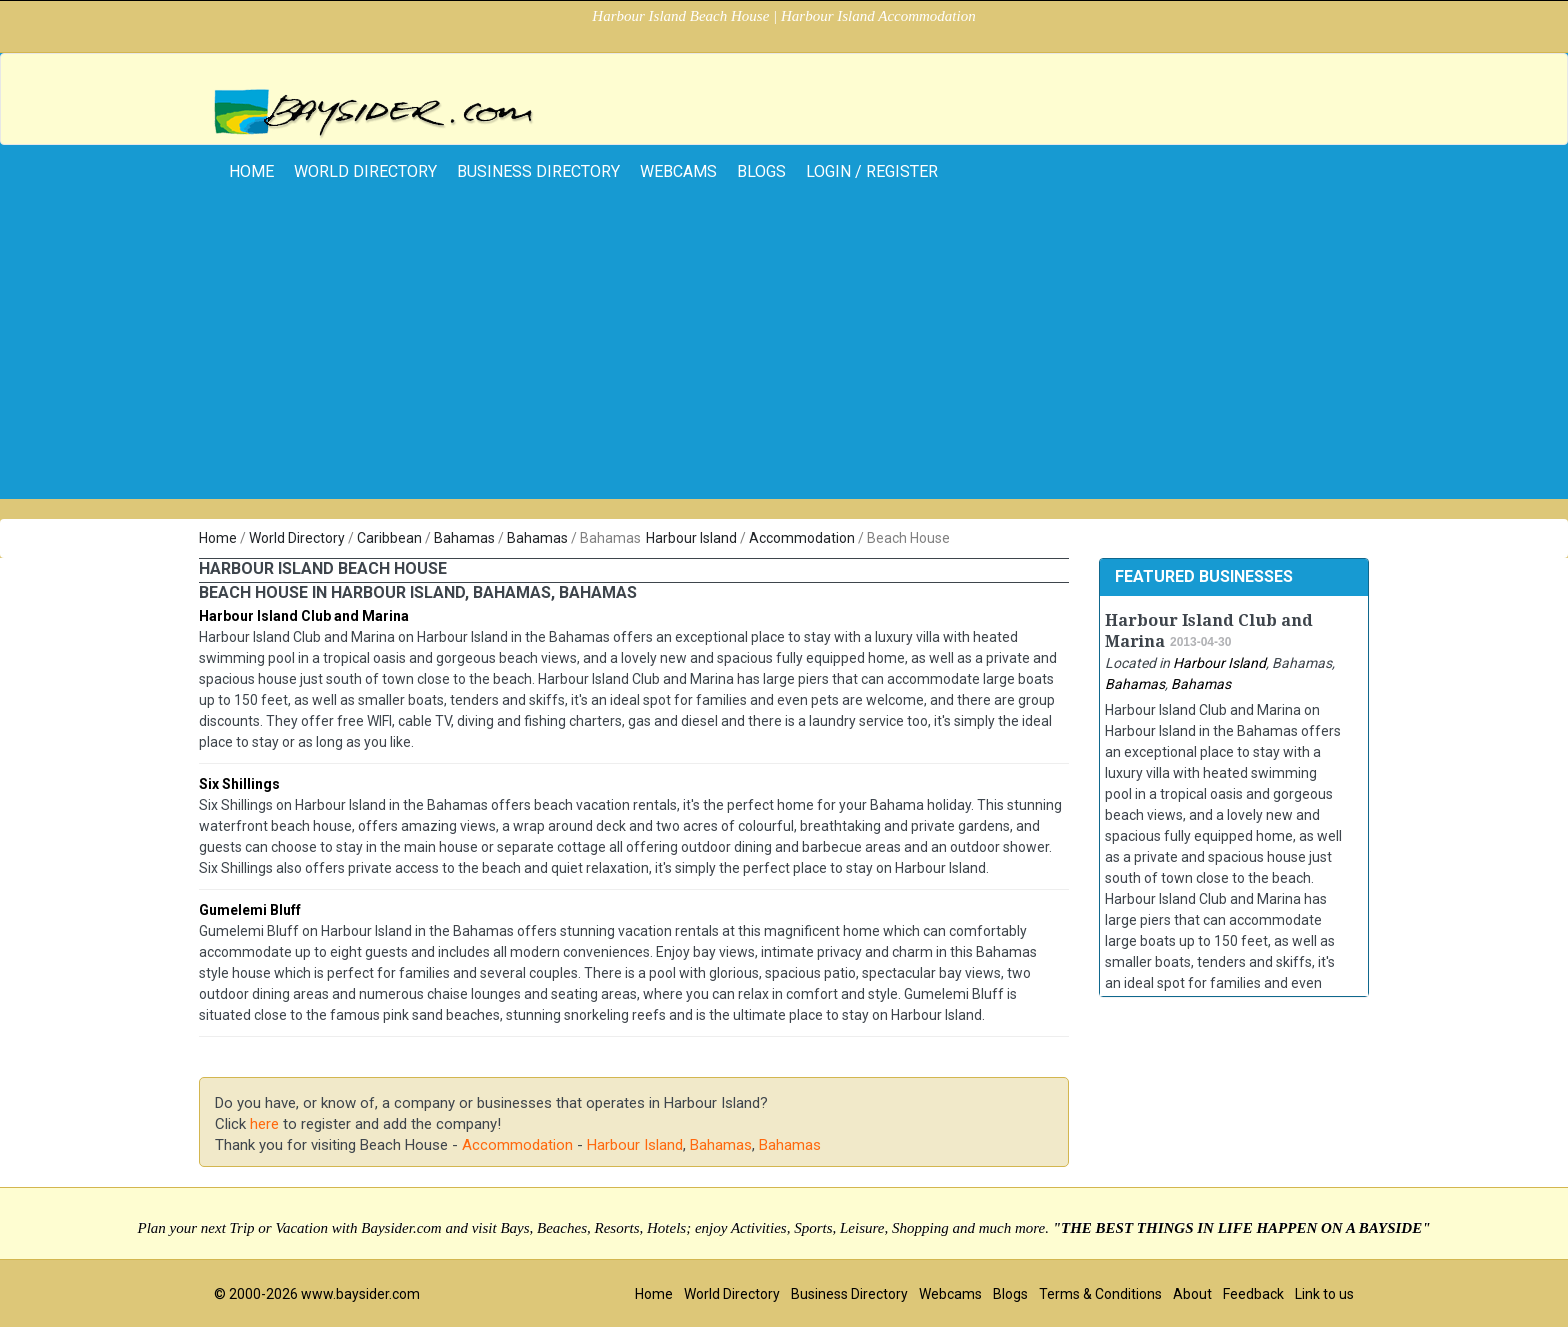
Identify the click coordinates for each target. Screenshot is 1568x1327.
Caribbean (389, 538)
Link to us (1324, 1294)
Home (218, 538)
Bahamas (464, 538)
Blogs (761, 171)
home (251, 171)
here (264, 1124)
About (1192, 1294)
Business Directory (538, 171)
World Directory (365, 171)
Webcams (678, 171)
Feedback (1253, 1294)
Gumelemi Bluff (250, 910)
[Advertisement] (784, 359)
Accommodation (802, 538)
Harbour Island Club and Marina (304, 616)
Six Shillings (239, 784)
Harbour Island (691, 538)
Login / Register (872, 171)
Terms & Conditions (1100, 1294)
